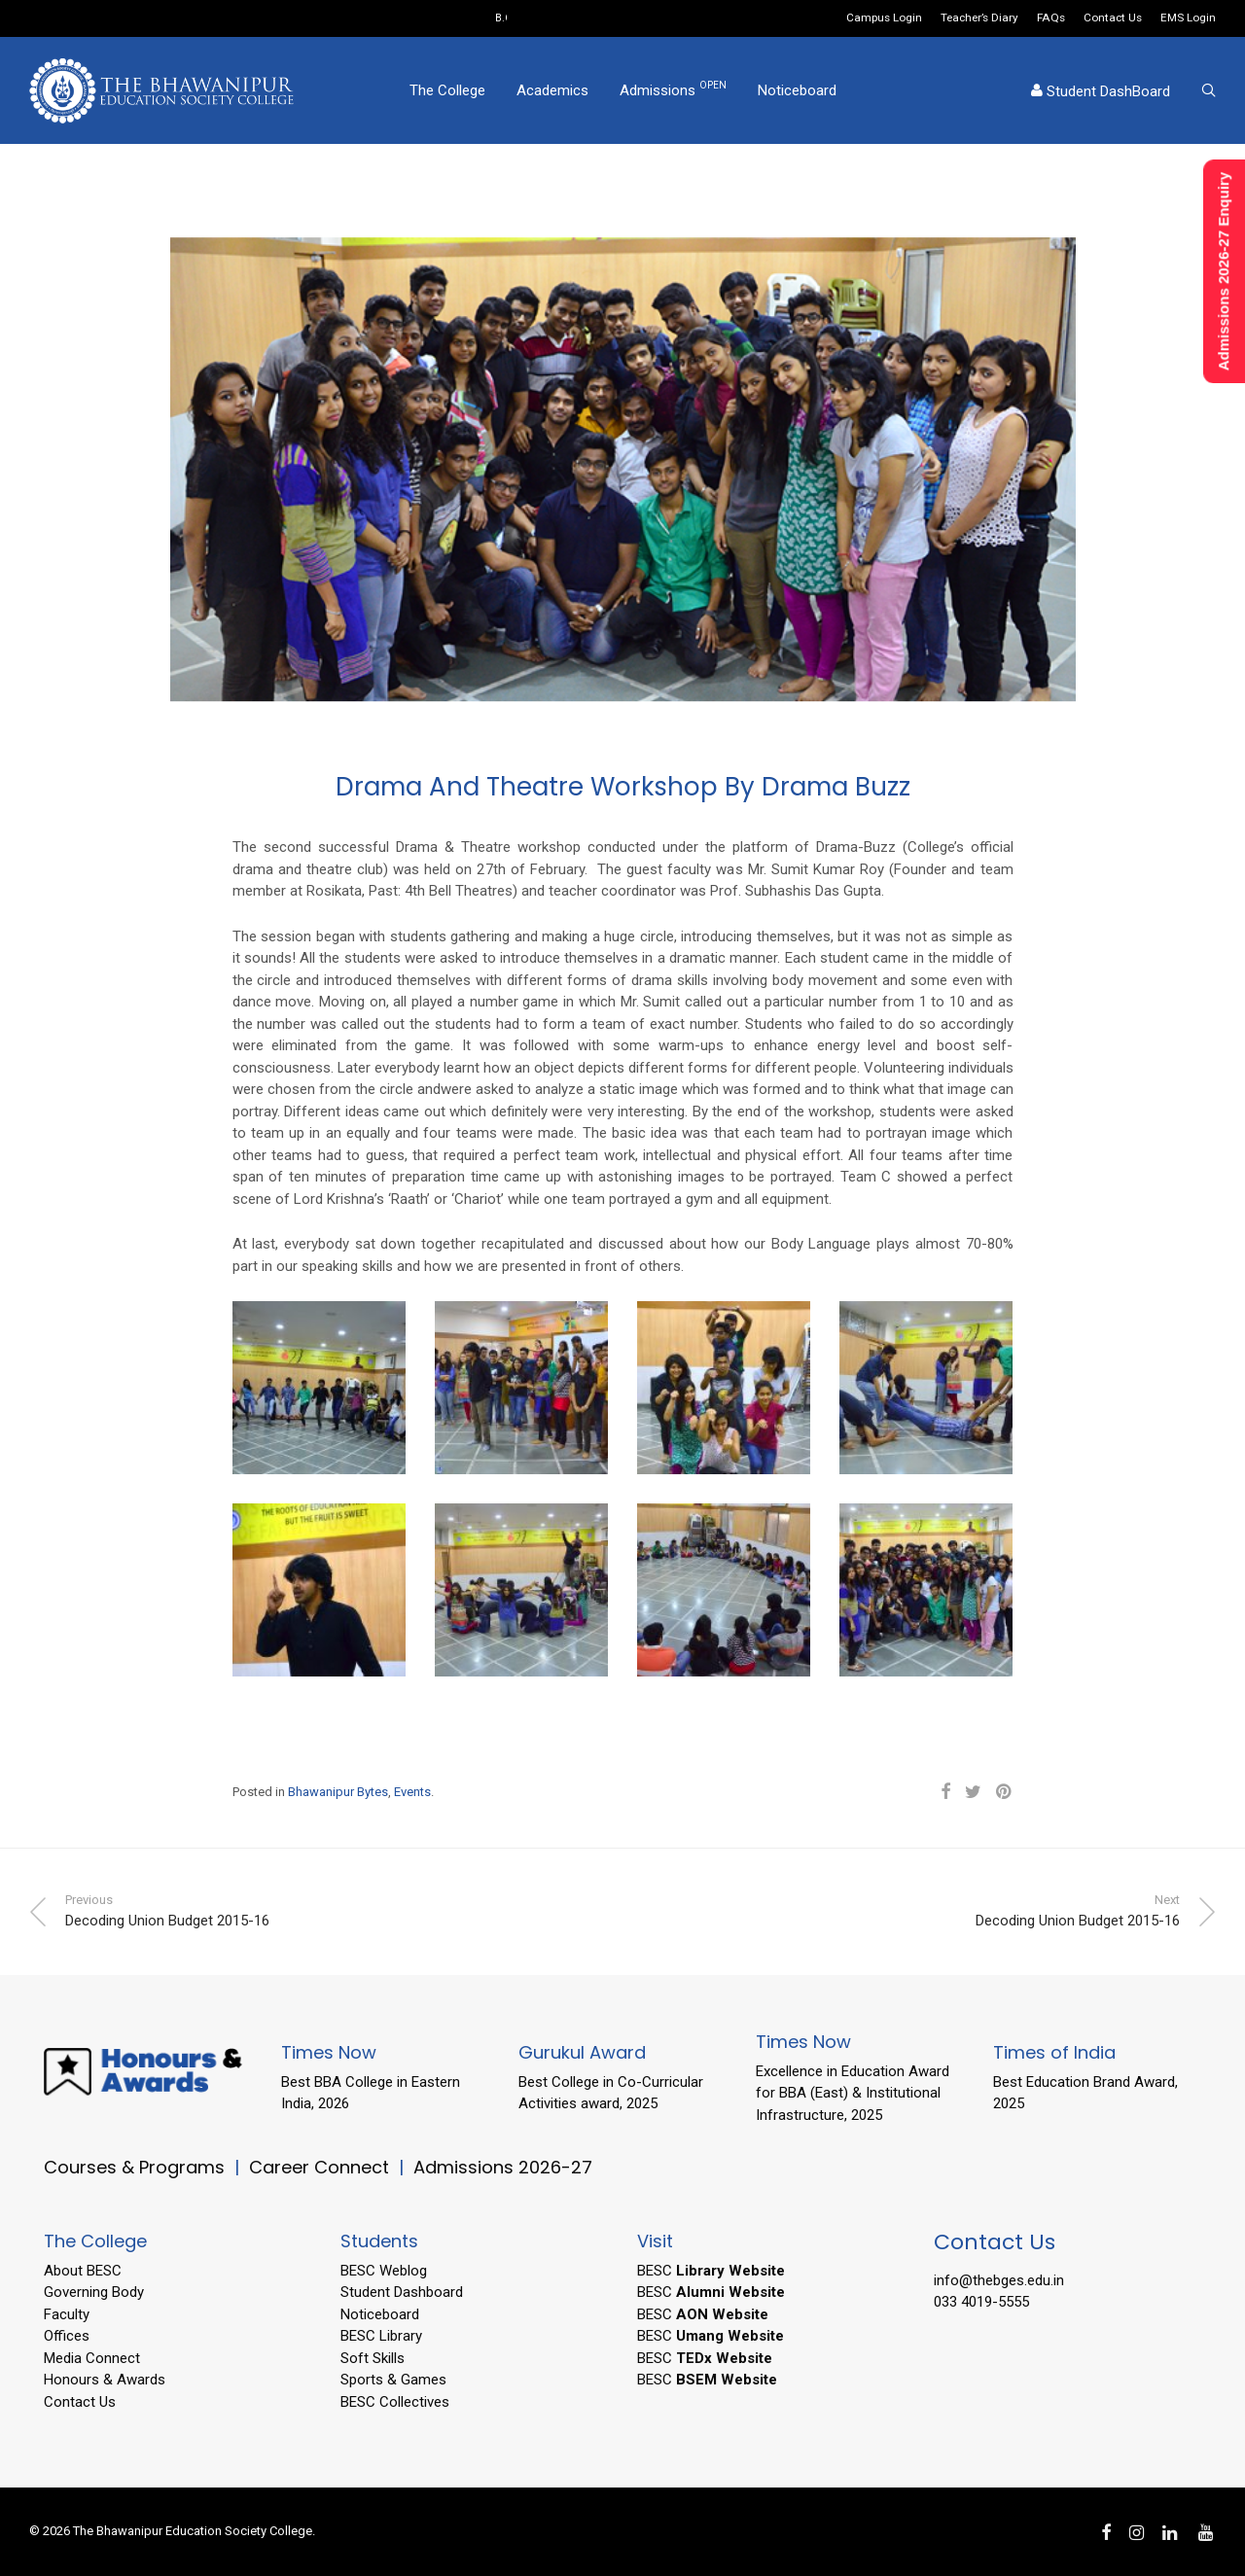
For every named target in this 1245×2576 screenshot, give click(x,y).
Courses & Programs (134, 2167)
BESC (711, 2270)
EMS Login (1188, 18)
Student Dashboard (401, 2292)
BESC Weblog (383, 2270)
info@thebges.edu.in (999, 2280)
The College (447, 90)
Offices (66, 2336)
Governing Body (94, 2292)
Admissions (673, 89)
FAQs (1051, 18)
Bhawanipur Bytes (338, 1791)
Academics (552, 90)
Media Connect (92, 2358)
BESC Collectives (394, 2402)
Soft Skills (372, 2358)
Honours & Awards (104, 2379)
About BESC (83, 2270)
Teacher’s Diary (979, 18)
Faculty (66, 2314)
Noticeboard (797, 90)
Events (412, 1791)
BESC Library (381, 2336)
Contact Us (1113, 18)
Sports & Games (393, 2379)
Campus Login (884, 18)
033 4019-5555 (981, 2302)
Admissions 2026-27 (502, 2167)
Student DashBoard (1100, 91)
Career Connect (321, 2167)
